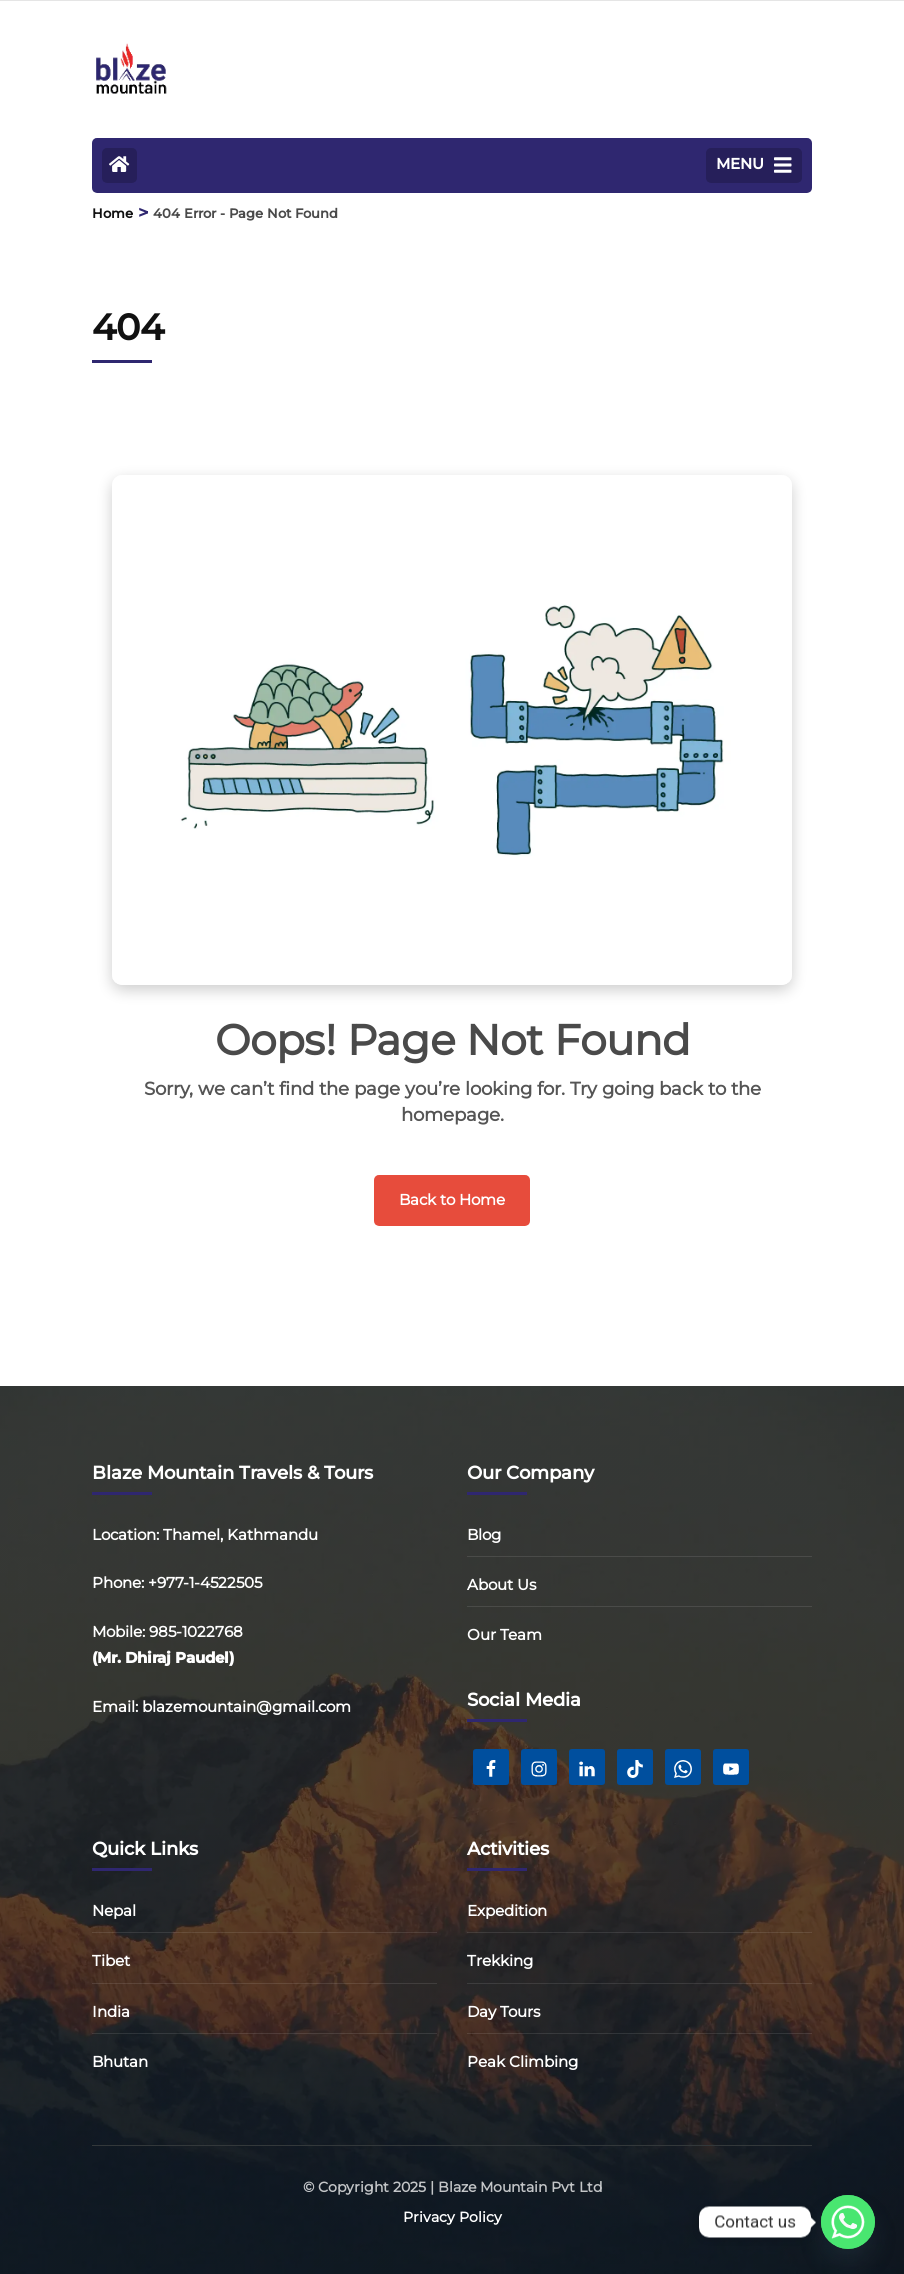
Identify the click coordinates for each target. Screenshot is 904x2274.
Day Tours (503, 2011)
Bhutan (120, 2061)
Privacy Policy (452, 2217)
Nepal (114, 1910)
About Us (501, 1584)
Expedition (507, 1910)
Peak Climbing (522, 2061)
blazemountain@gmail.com (246, 1706)
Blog (484, 1534)
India (111, 2011)
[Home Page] (119, 165)
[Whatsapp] (848, 2222)
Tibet (111, 1960)
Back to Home (452, 1199)
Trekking (500, 1960)
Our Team (504, 1634)
